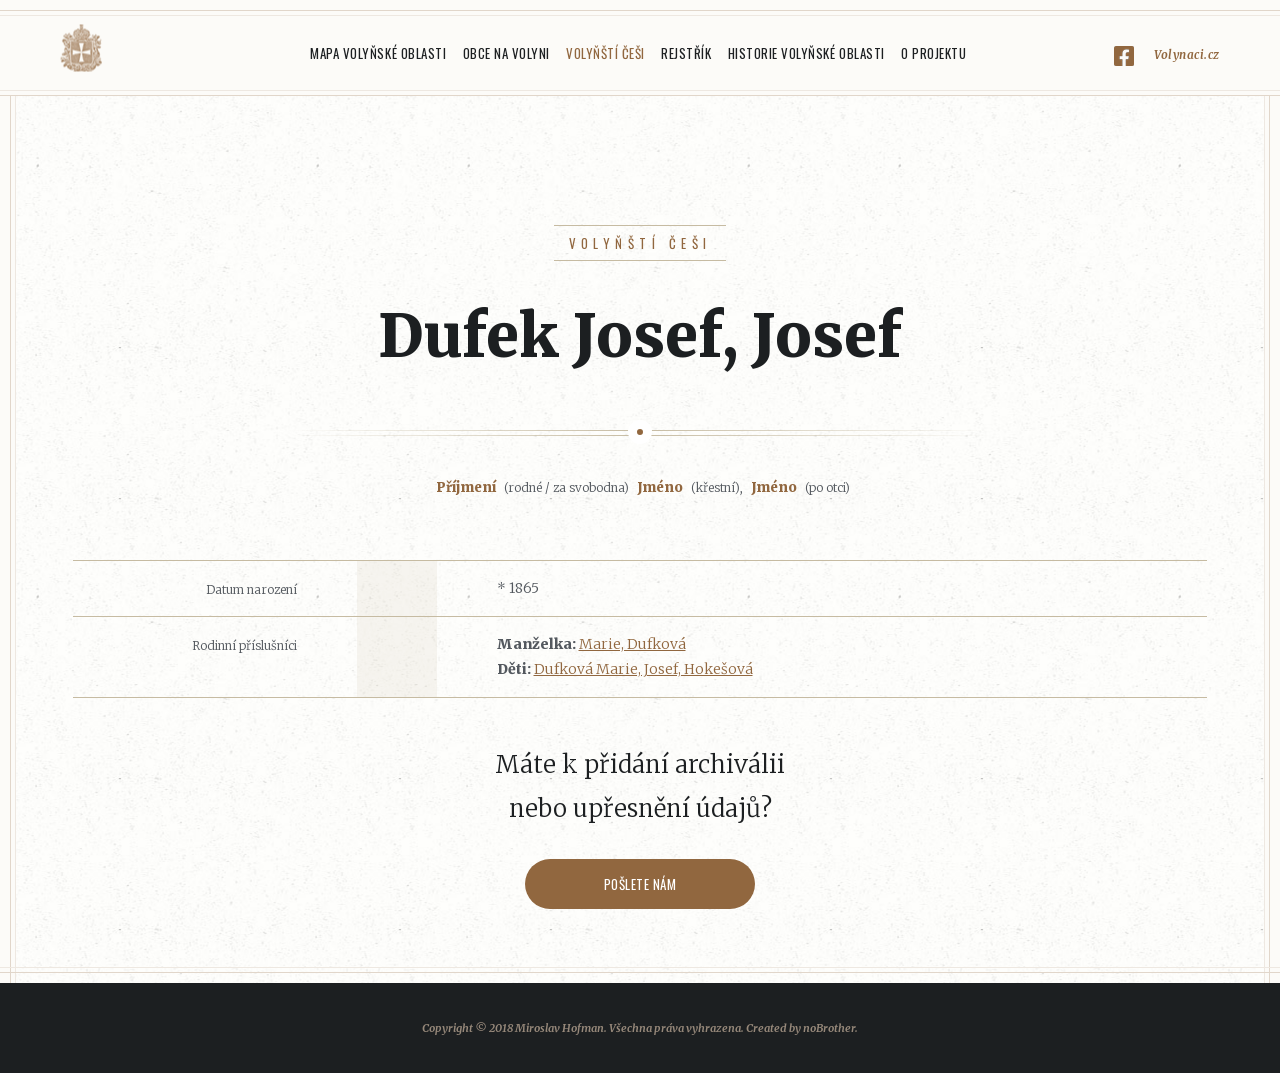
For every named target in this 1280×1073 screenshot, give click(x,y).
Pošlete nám (640, 884)
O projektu (933, 53)
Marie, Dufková (632, 644)
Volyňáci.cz (81, 48)
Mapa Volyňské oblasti (378, 53)
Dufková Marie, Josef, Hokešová (643, 669)
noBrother (829, 1028)
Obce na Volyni (506, 53)
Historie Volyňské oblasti (806, 53)
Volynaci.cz (1187, 54)
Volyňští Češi (605, 53)
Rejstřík (686, 53)
